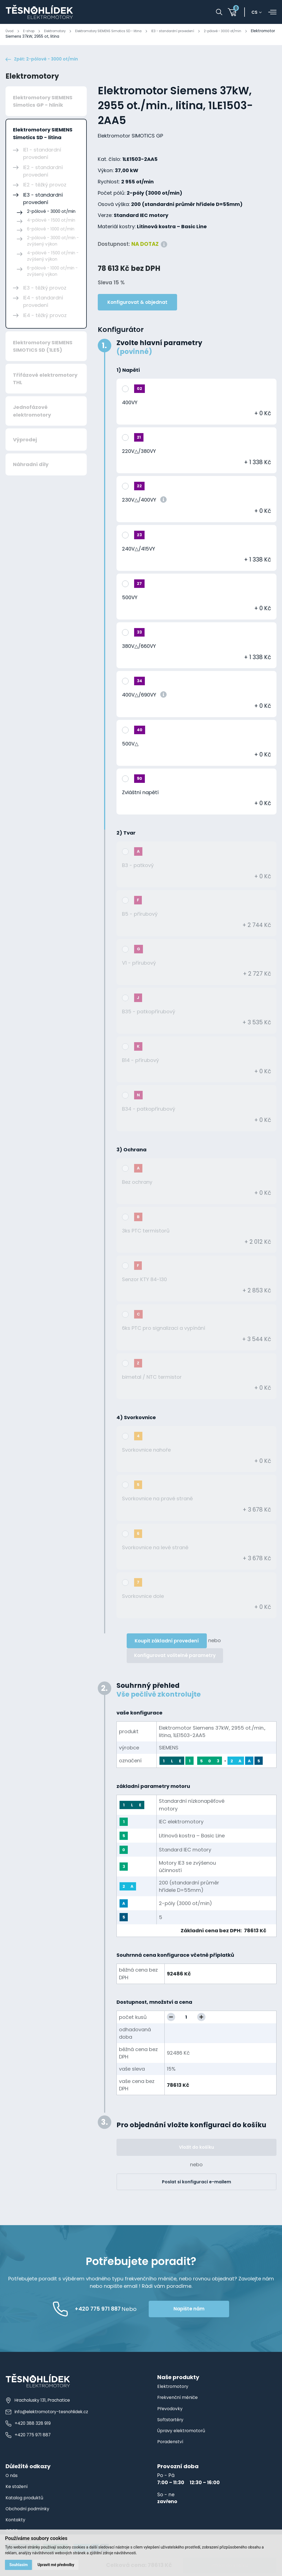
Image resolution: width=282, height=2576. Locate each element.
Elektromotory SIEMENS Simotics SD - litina (122, 31)
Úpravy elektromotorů (183, 2432)
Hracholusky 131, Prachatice (40, 2402)
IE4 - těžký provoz (45, 317)
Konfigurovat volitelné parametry (175, 1657)
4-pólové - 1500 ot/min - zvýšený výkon (52, 258)
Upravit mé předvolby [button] (58, 2564)
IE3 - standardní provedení (196, 31)
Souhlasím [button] (19, 2564)
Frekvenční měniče (179, 2399)
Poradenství (171, 2443)
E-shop (31, 31)
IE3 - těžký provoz (44, 289)
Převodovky (171, 2410)
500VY (129, 599)
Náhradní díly (30, 466)
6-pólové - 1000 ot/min (50, 231)
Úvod (10, 31)
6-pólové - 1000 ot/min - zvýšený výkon (52, 273)
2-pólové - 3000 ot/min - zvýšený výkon (53, 243)
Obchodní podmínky (30, 2510)
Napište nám (210, 2310)
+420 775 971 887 (29, 2437)
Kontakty (16, 2521)
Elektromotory (60, 31)
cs (256, 12)
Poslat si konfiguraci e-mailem (196, 2184)
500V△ (130, 745)
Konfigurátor (121, 331)
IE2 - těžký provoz (44, 186)
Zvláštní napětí (140, 794)
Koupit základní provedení (167, 1642)
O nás (13, 2477)
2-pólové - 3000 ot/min (253, 31)
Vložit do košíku (196, 2149)
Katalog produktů (26, 2499)
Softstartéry (171, 2421)
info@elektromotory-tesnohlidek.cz (49, 2413)
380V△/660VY (139, 648)
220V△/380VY (139, 453)
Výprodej (25, 441)
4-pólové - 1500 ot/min (51, 222)
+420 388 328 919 (28, 2425)
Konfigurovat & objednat (137, 304)
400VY (129, 404)
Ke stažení (18, 2488)
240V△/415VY (138, 550)
